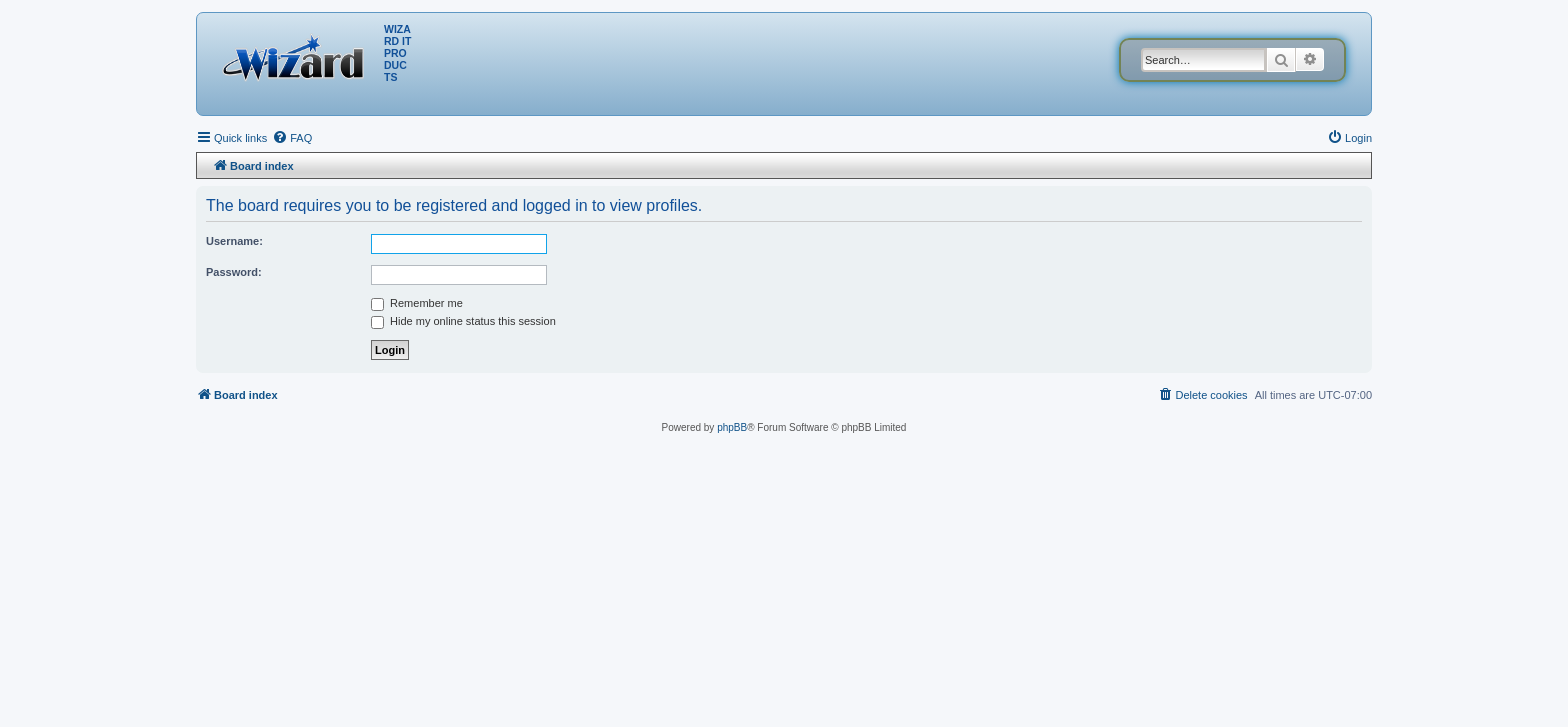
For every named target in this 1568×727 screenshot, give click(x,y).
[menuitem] (292, 138)
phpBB (732, 427)
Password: (234, 272)
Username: (234, 241)
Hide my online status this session (463, 321)
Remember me (417, 303)
